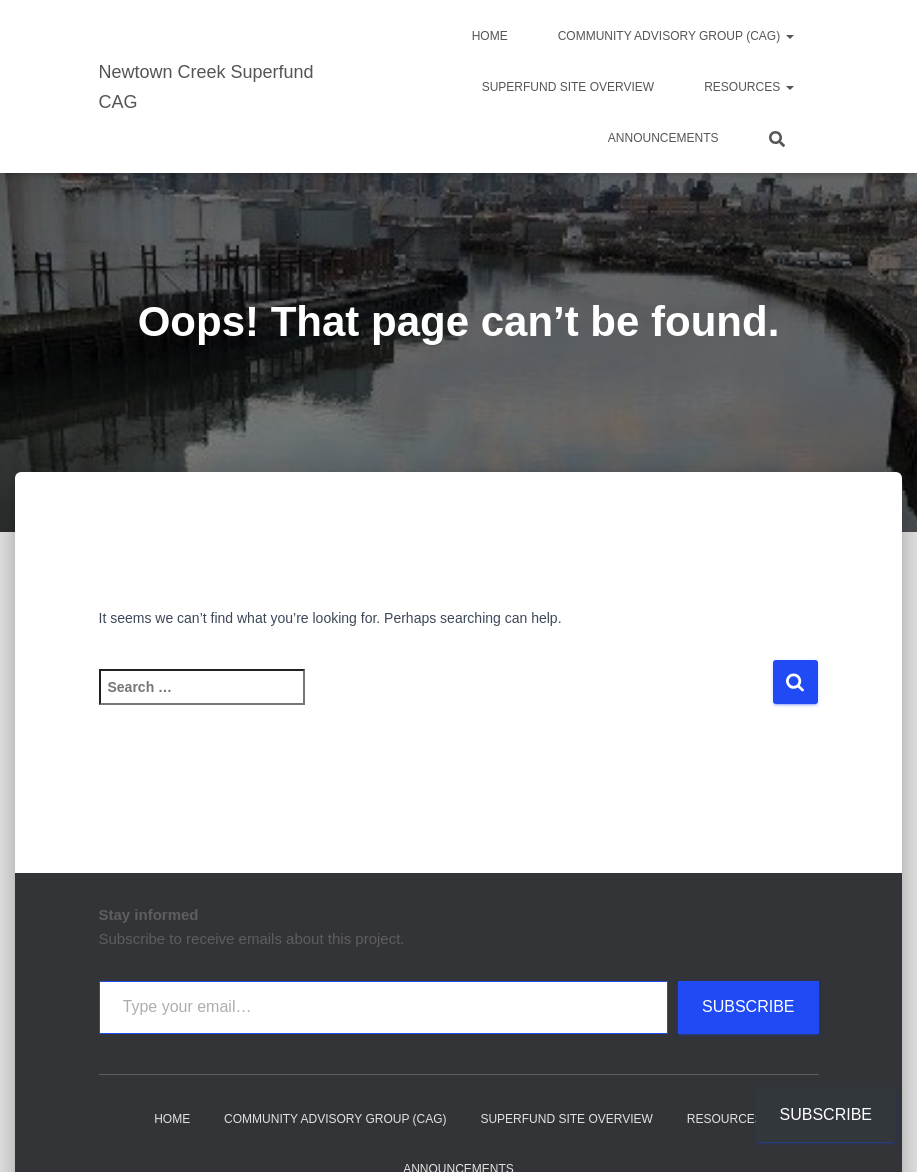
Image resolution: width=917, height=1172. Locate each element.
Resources (748, 87)
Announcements (663, 138)
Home (490, 36)
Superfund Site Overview (568, 87)
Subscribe (748, 1006)
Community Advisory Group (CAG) (676, 36)
